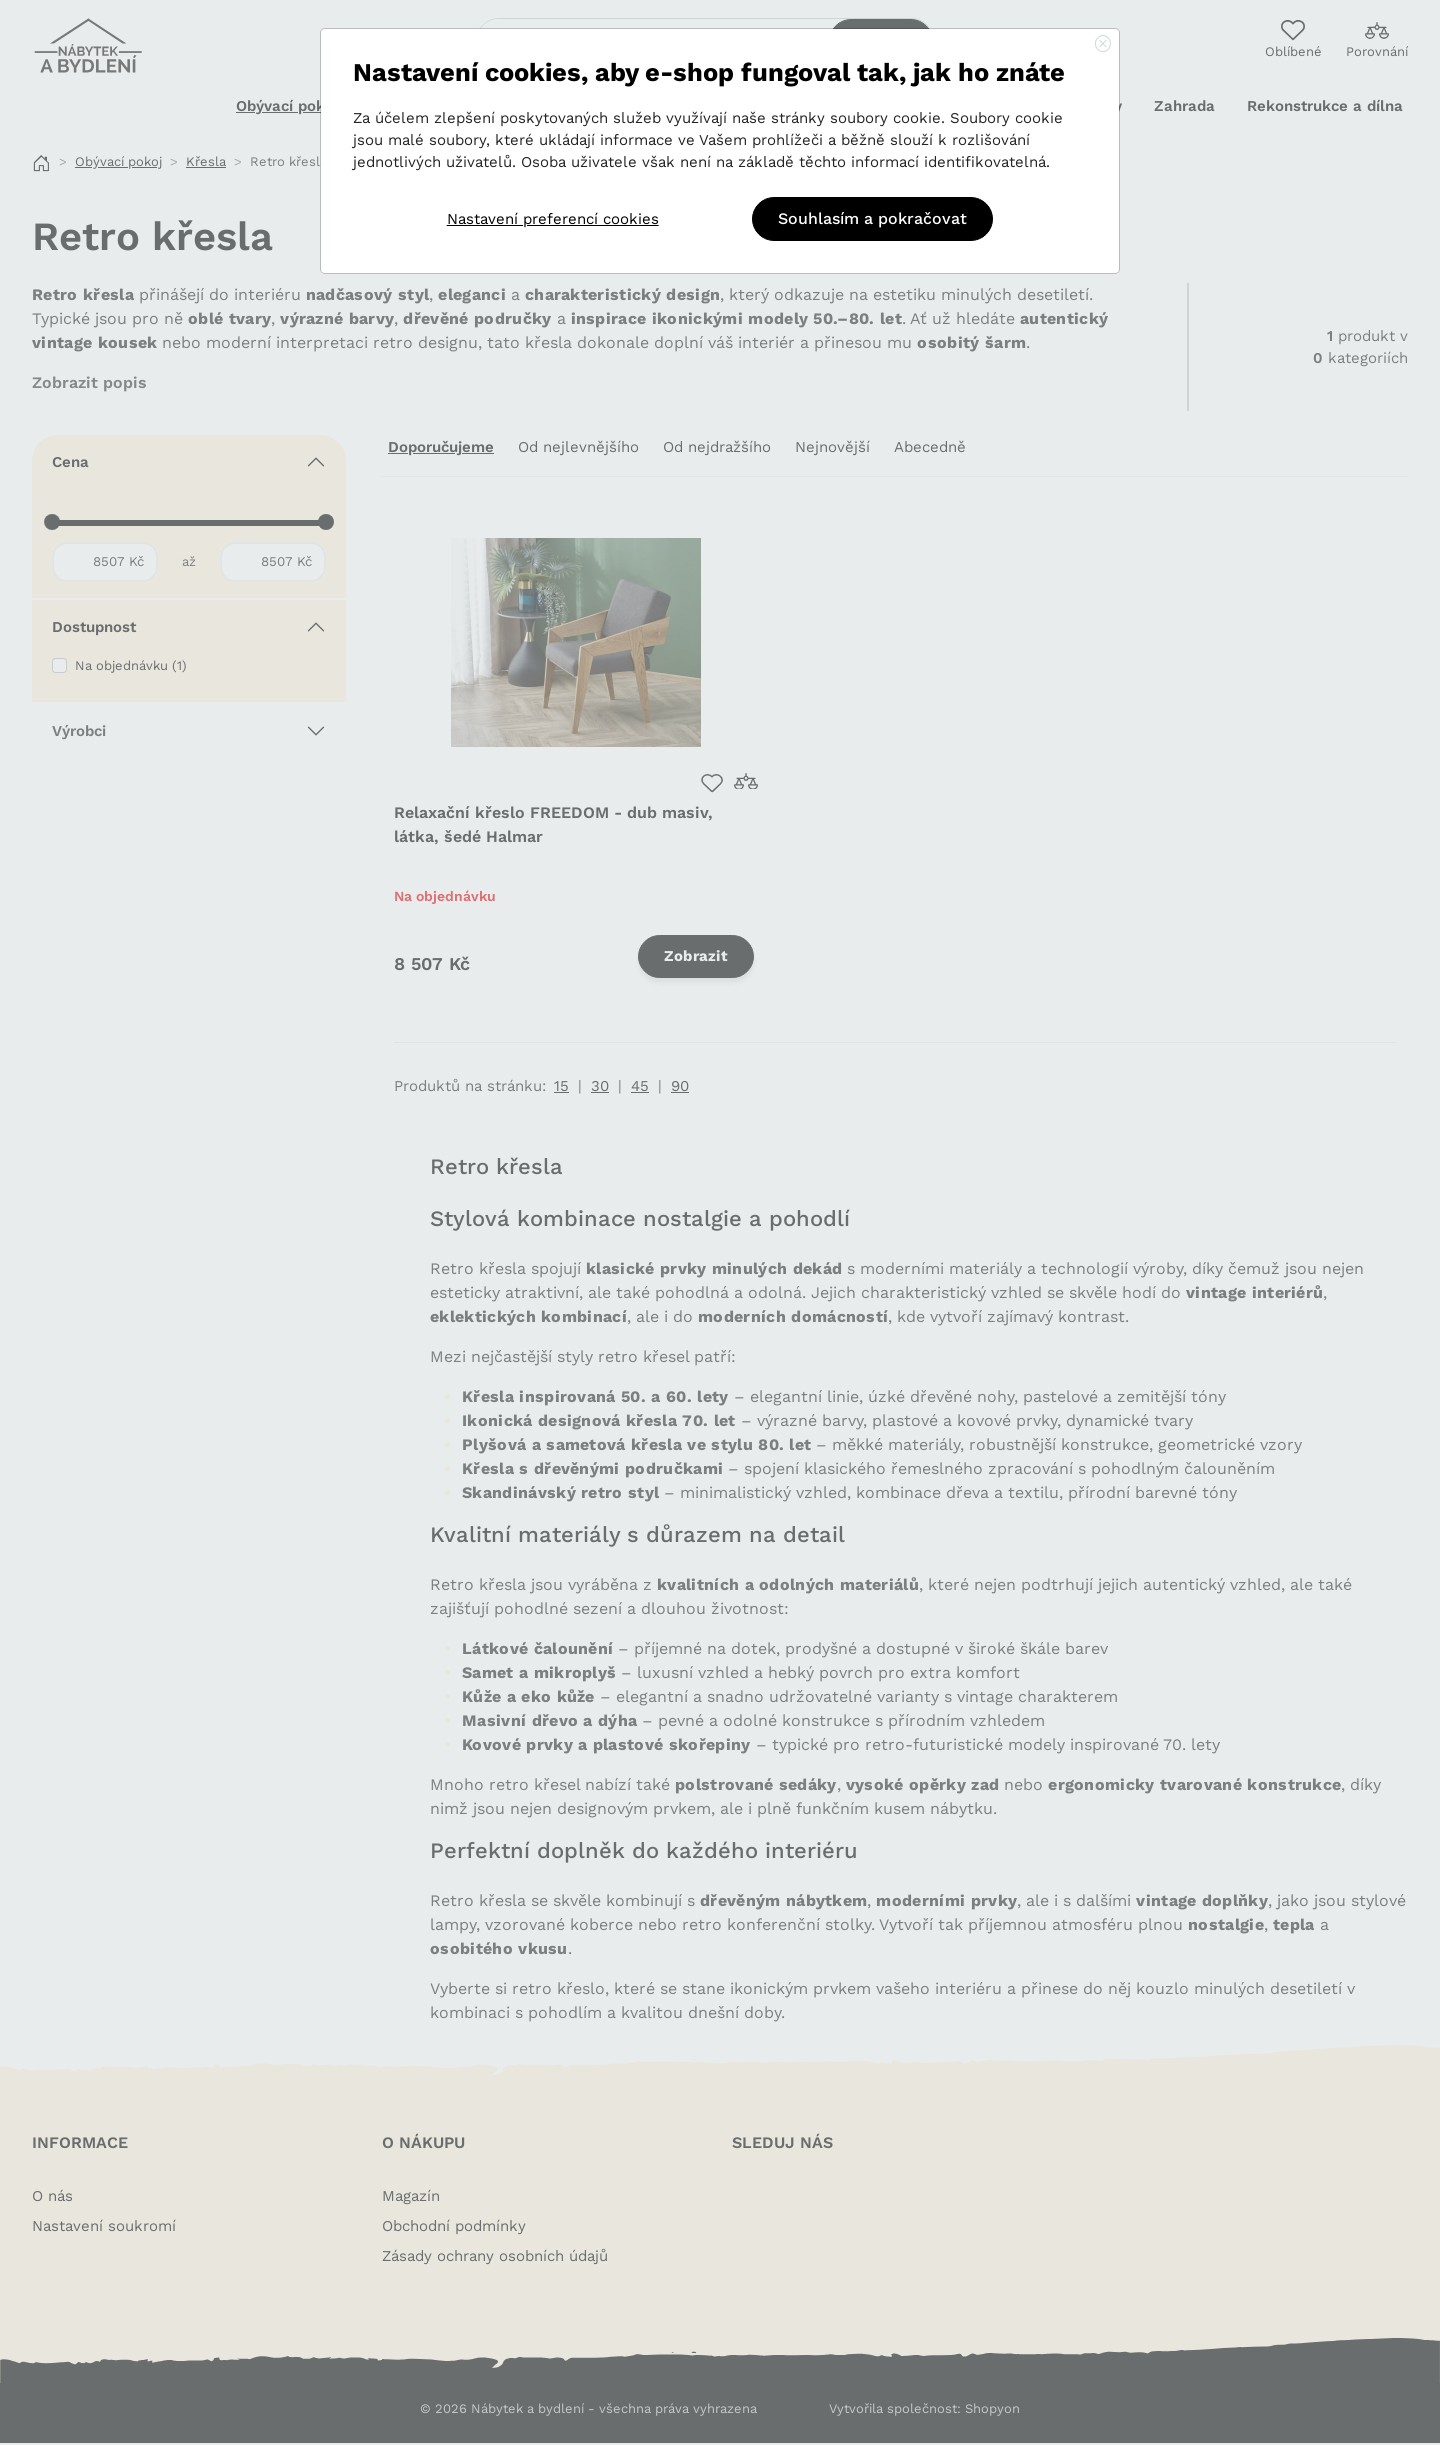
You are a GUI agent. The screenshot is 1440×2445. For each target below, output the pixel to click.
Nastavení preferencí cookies (553, 219)
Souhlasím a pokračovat (872, 218)
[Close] (1103, 45)
